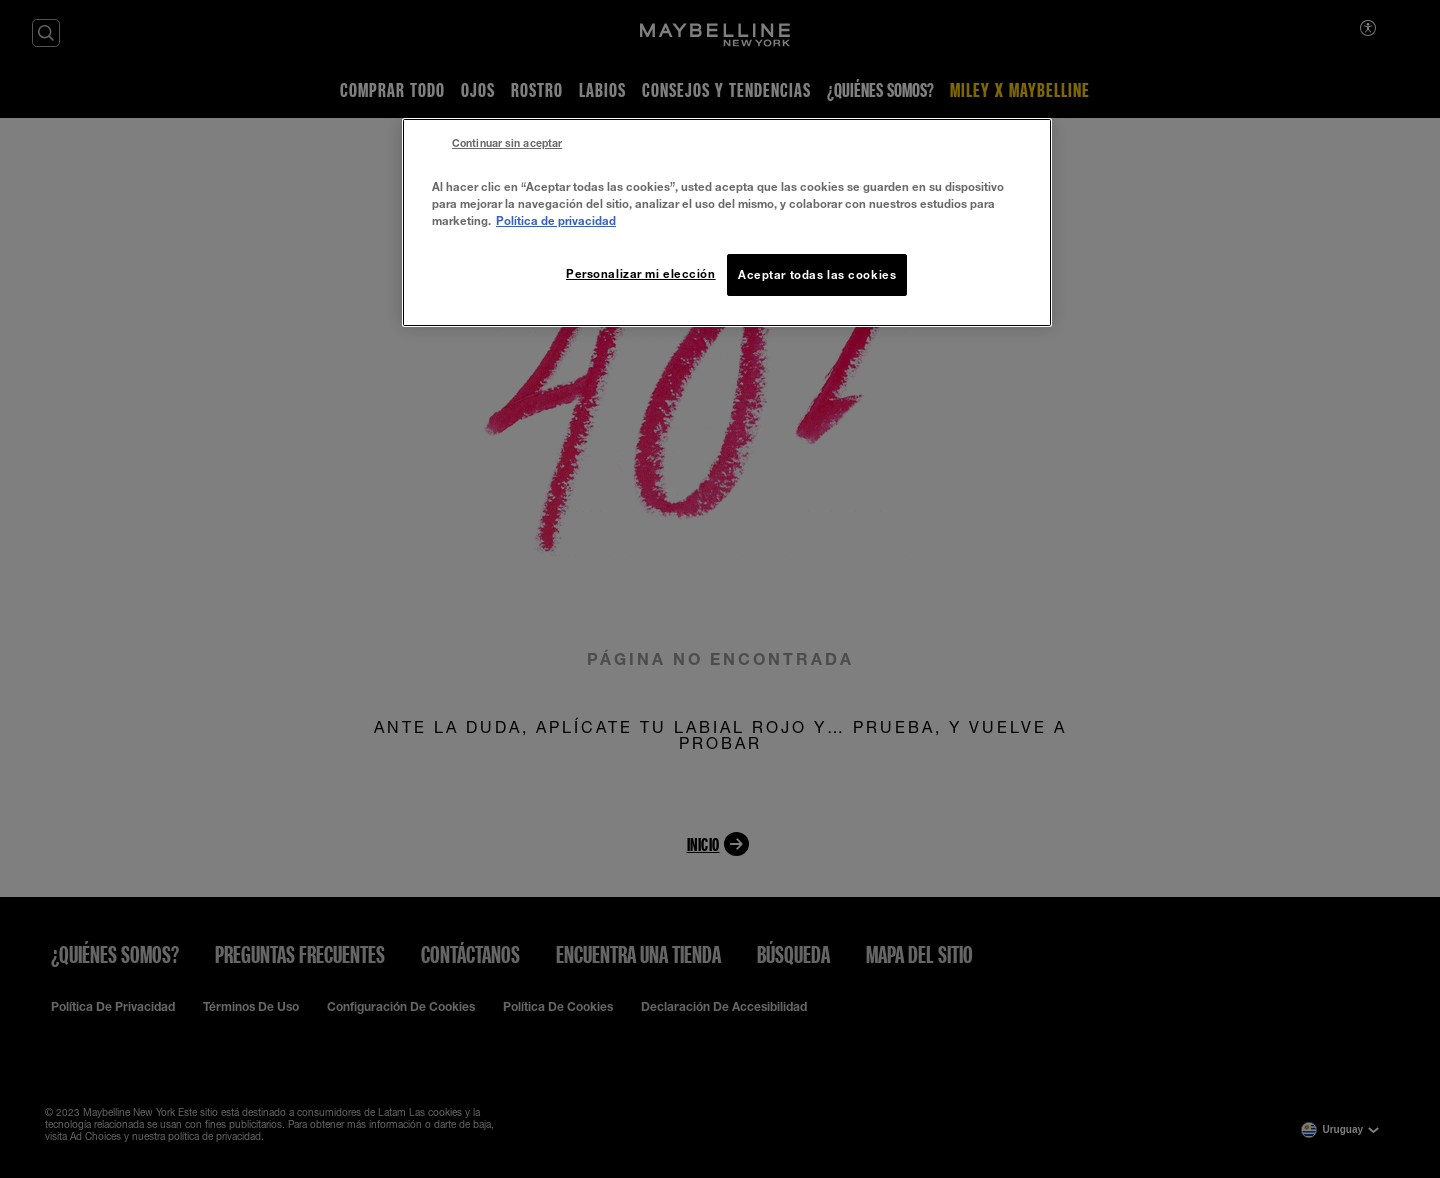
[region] (727, 222)
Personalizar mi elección (641, 273)
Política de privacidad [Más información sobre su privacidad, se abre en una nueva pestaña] (556, 220)
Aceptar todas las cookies (817, 274)
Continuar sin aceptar (507, 143)
